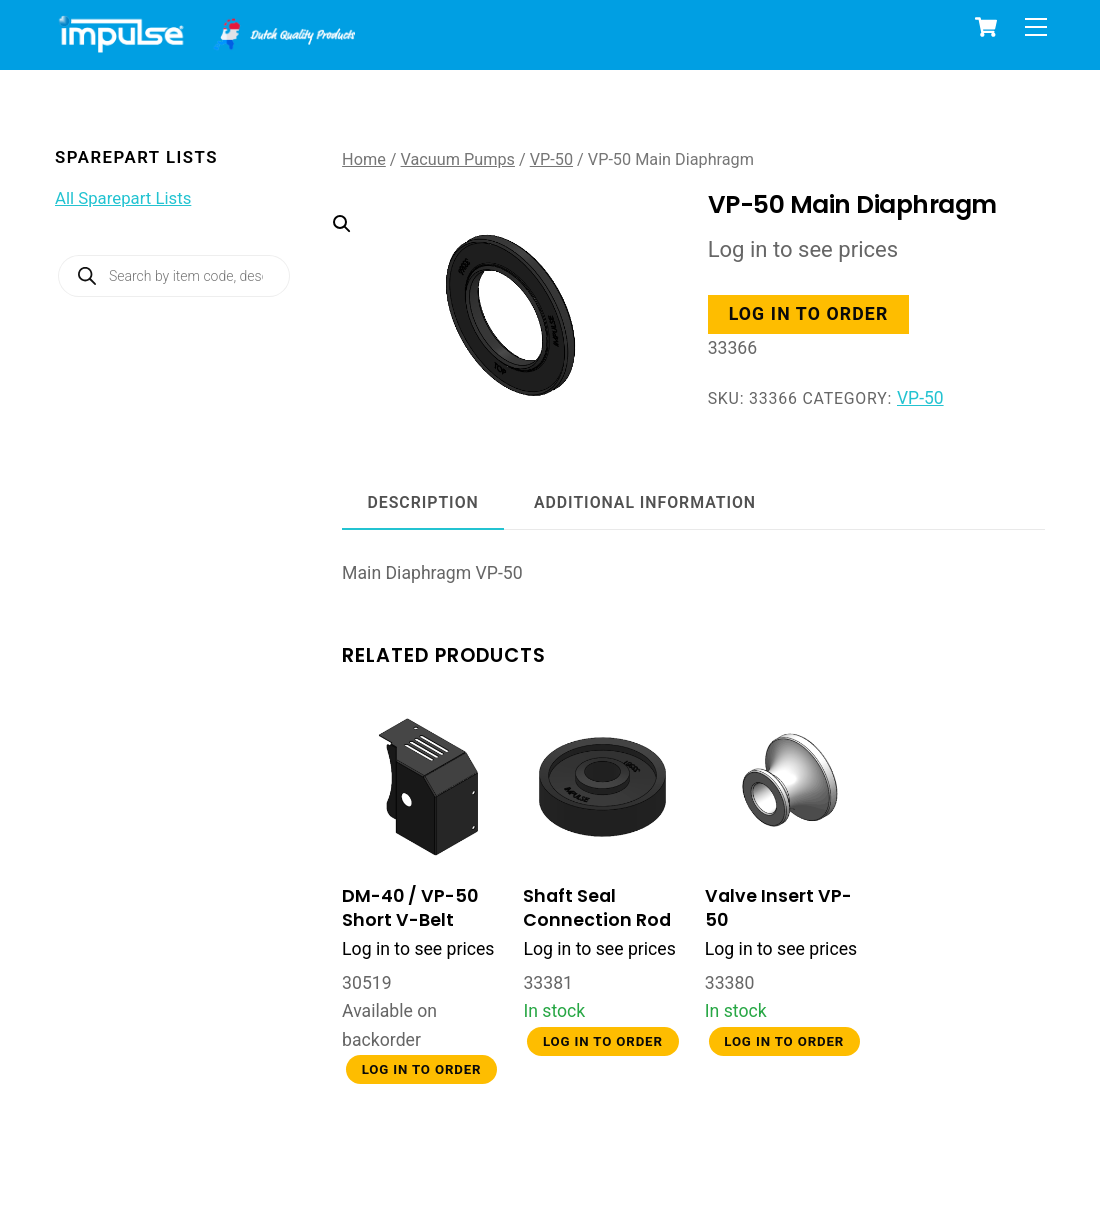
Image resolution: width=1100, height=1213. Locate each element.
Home (364, 159)
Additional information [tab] (645, 502)
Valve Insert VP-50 (778, 908)
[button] (492, 282)
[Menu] (1036, 26)
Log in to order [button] (809, 314)
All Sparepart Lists (123, 198)
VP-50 (551, 159)
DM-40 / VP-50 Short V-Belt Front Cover (410, 920)
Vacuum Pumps (458, 159)
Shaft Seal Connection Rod (597, 908)
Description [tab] (423, 502)
